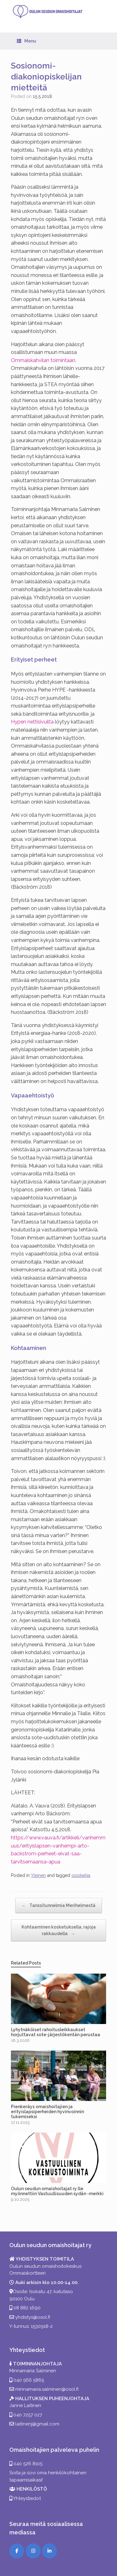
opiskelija (80, 1875)
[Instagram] (33, 2550)
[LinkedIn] (49, 2550)
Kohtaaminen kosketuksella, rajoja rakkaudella (59, 1930)
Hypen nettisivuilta (32, 722)
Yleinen (38, 1875)
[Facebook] (16, 2550)
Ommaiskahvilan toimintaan (43, 360)
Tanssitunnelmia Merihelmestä (58, 1905)
